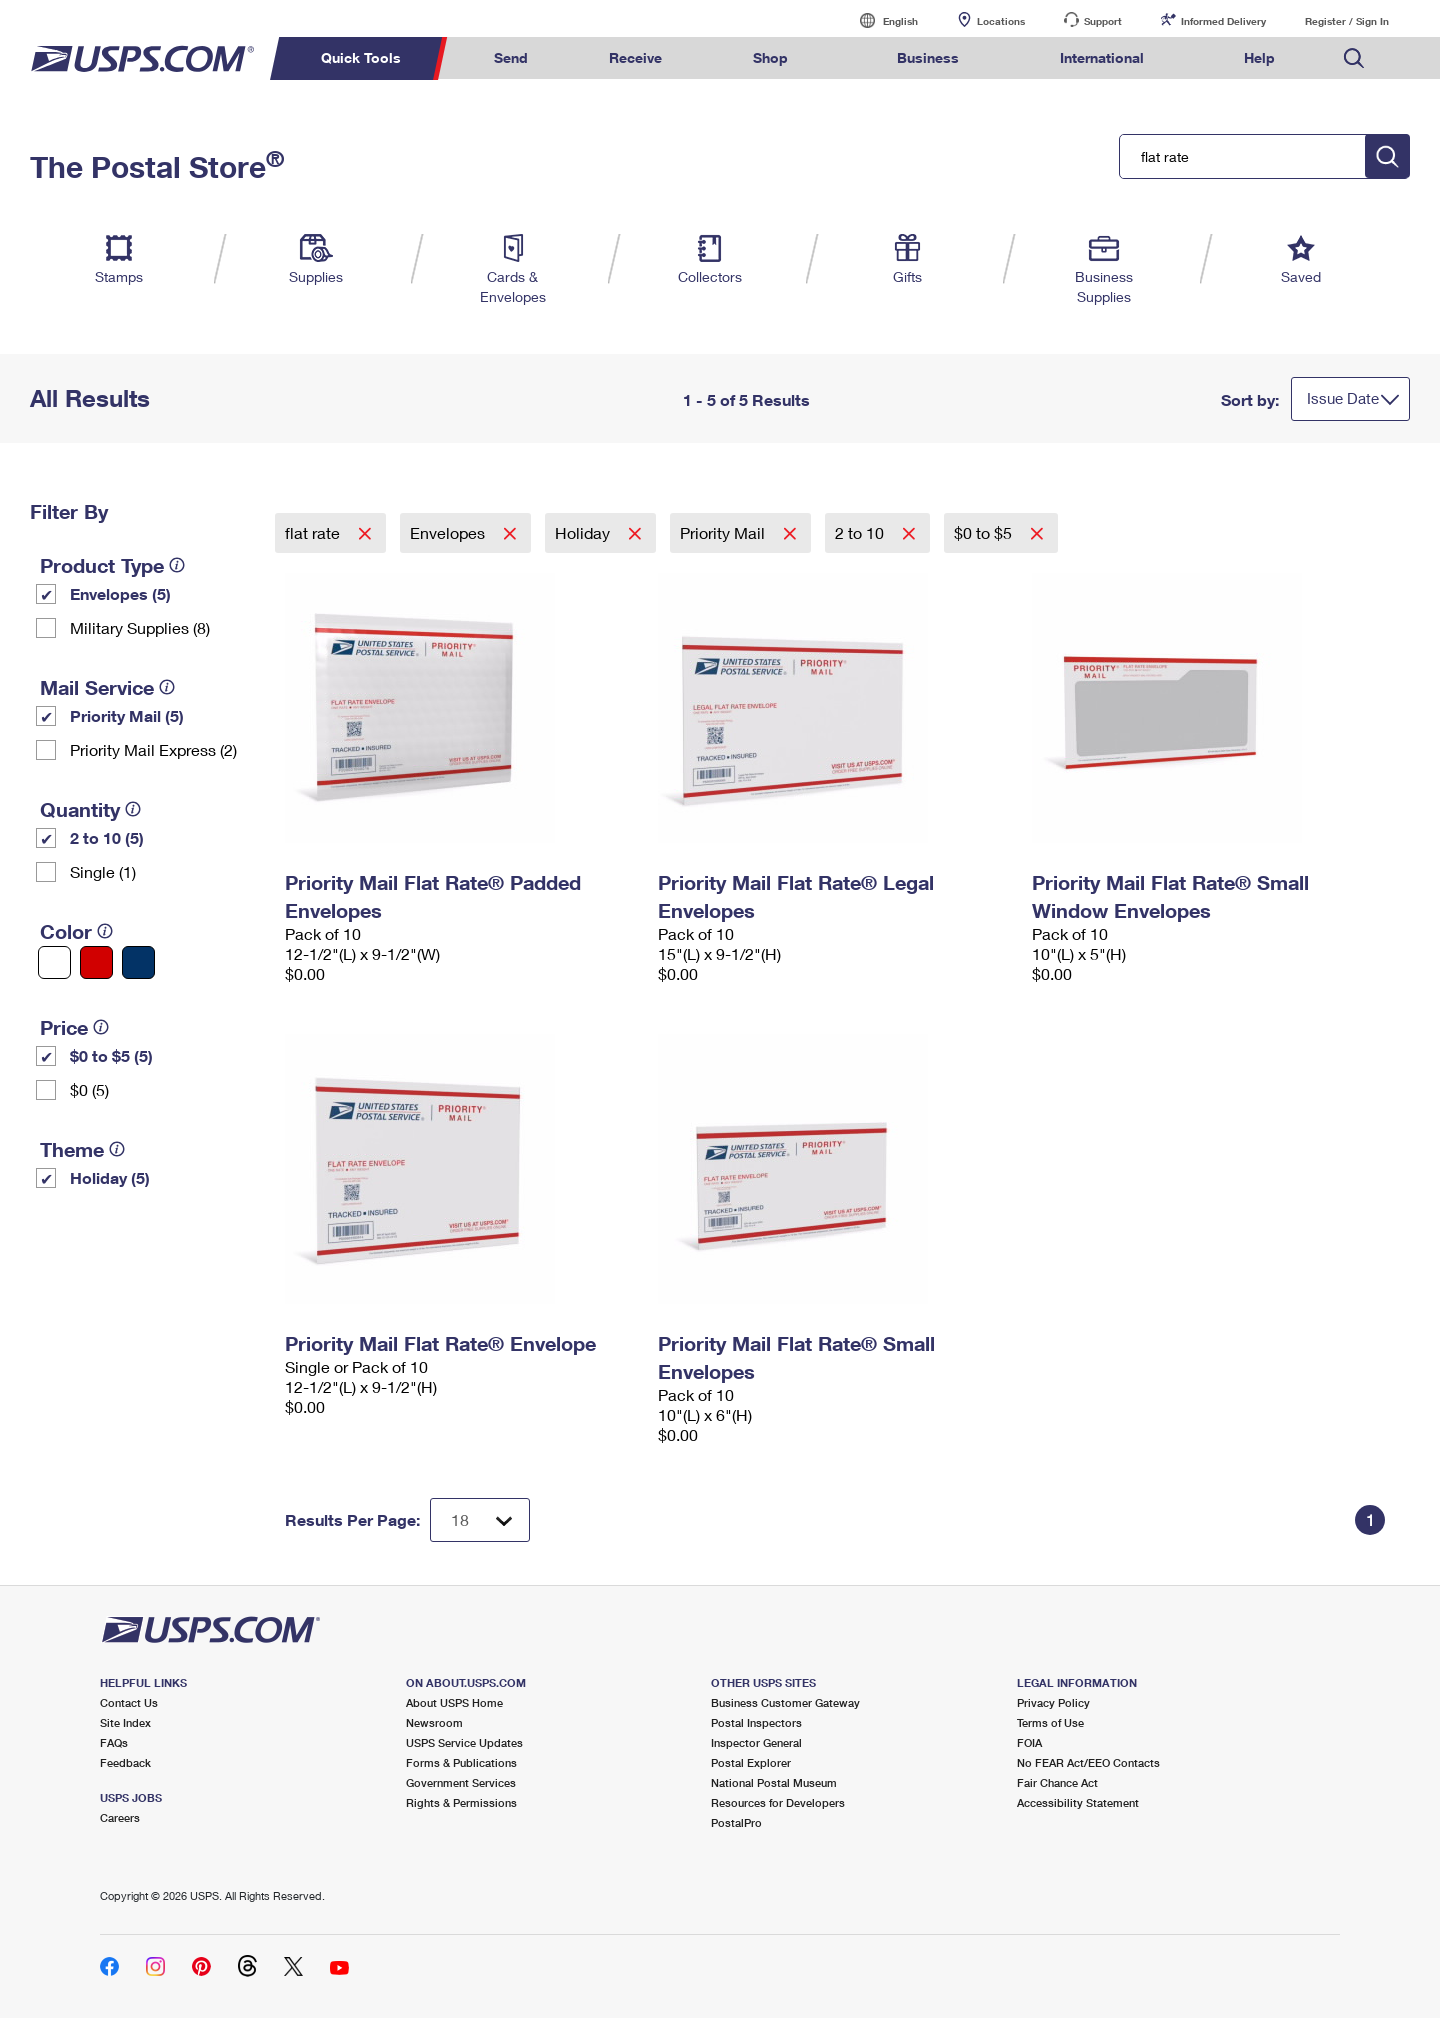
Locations (1001, 21)
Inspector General (756, 1742)
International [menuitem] (1102, 57)
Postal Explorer (751, 1762)
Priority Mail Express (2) (153, 749)
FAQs (114, 1742)
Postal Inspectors (756, 1722)
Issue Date (1343, 398)
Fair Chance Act (1057, 1782)
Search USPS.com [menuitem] (1354, 58)
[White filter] (54, 962)
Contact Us (129, 1702)
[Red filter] (96, 962)
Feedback (125, 1762)
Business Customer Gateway (785, 1702)
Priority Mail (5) (127, 715)
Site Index (125, 1722)
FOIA (1029, 1742)
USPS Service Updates (464, 1742)
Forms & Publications (461, 1762)
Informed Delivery (1223, 21)
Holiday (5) (110, 1177)
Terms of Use (1050, 1722)
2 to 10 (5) (107, 837)
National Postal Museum (774, 1782)
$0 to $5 (985, 532)
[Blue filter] (138, 962)
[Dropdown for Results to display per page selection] (480, 1520)
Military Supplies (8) (140, 627)
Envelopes (449, 532)
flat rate (314, 532)
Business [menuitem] (928, 57)
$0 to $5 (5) (111, 1055)
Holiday (584, 532)
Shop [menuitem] (770, 57)
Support (1103, 21)
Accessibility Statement (1078, 1802)
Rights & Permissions (461, 1802)
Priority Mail (724, 532)
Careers (120, 1817)
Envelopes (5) (120, 593)
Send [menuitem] (511, 57)
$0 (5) (89, 1089)
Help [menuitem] (1259, 57)
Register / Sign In (1347, 21)
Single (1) (103, 871)
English (880, 20)
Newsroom (434, 1722)
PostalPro (736, 1822)
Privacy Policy (1053, 1702)
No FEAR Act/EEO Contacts (1088, 1762)
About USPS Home (454, 1702)
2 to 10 (861, 532)
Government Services (461, 1782)
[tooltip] (177, 565)
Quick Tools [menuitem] (361, 57)
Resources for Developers (778, 1802)
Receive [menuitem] (635, 57)
